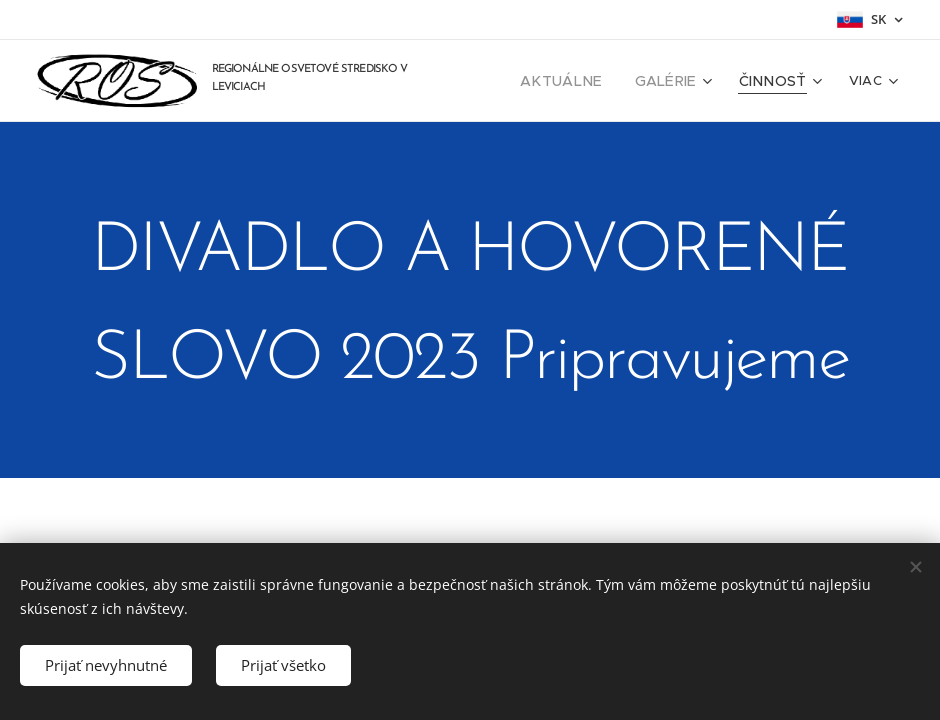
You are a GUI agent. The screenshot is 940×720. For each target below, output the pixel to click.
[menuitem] (585, 81)
